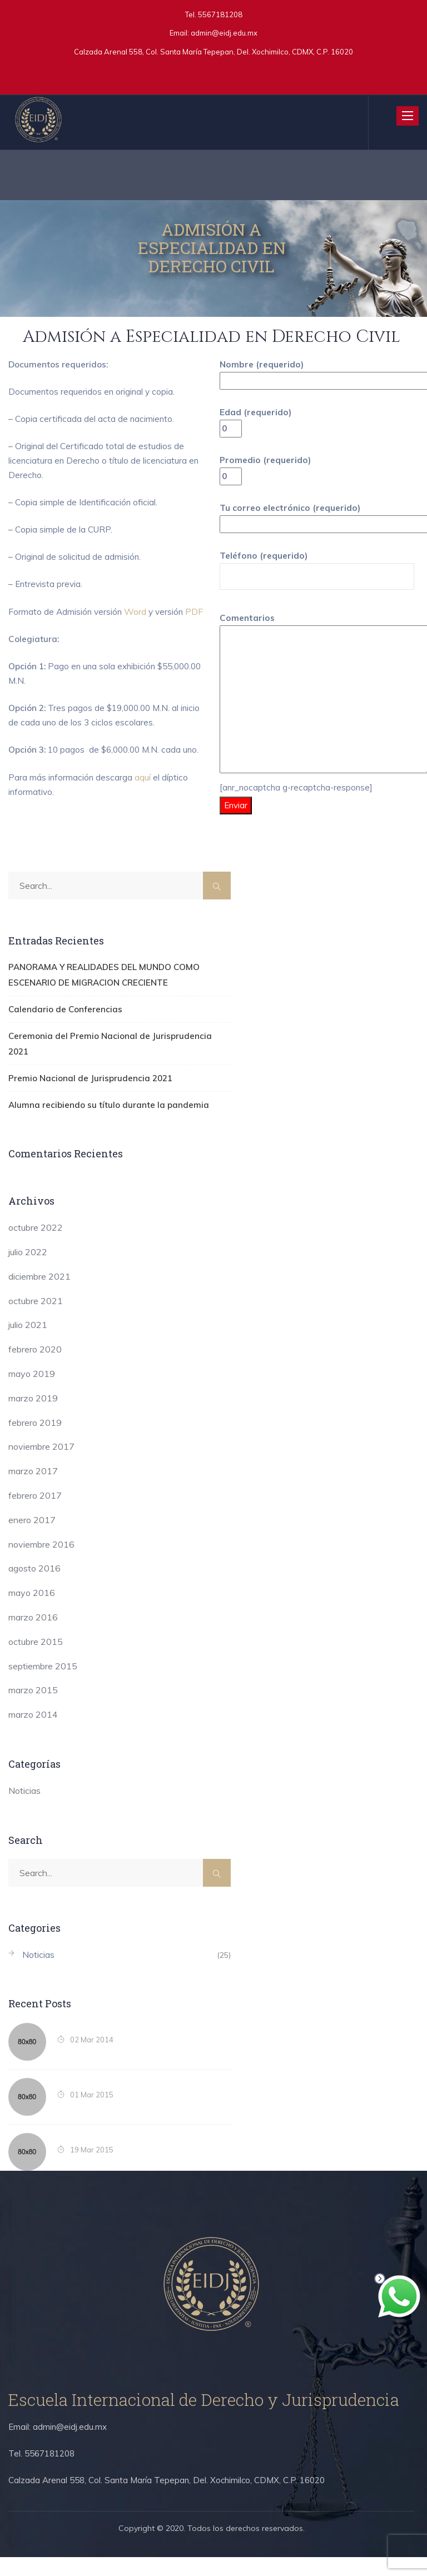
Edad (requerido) (256, 423)
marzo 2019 (33, 1417)
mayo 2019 (31, 1392)
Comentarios (317, 707)
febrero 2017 (35, 1514)
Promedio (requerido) (267, 473)
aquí (144, 826)
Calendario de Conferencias (57, 1047)
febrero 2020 (35, 1368)
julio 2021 (27, 1344)
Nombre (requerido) (317, 373)
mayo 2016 (31, 1611)
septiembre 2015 (42, 1684)
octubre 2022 (35, 1246)
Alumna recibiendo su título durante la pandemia (95, 1124)
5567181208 (219, 14)
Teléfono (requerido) (317, 575)
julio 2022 (27, 1270)
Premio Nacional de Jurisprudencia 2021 (79, 1098)
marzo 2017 (33, 1489)
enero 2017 (32, 1538)
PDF (17, 638)
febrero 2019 (35, 1441)
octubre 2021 (35, 1319)
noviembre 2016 (41, 1563)
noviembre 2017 (41, 1465)
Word (138, 623)
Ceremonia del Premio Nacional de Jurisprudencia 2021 (106, 1073)
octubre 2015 (35, 1660)
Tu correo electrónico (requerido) (317, 522)
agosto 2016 (34, 1587)
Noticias (24, 1809)
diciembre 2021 (39, 1295)
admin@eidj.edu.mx (224, 32)
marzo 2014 (33, 1733)
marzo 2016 (33, 1636)
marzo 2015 (33, 1709)
